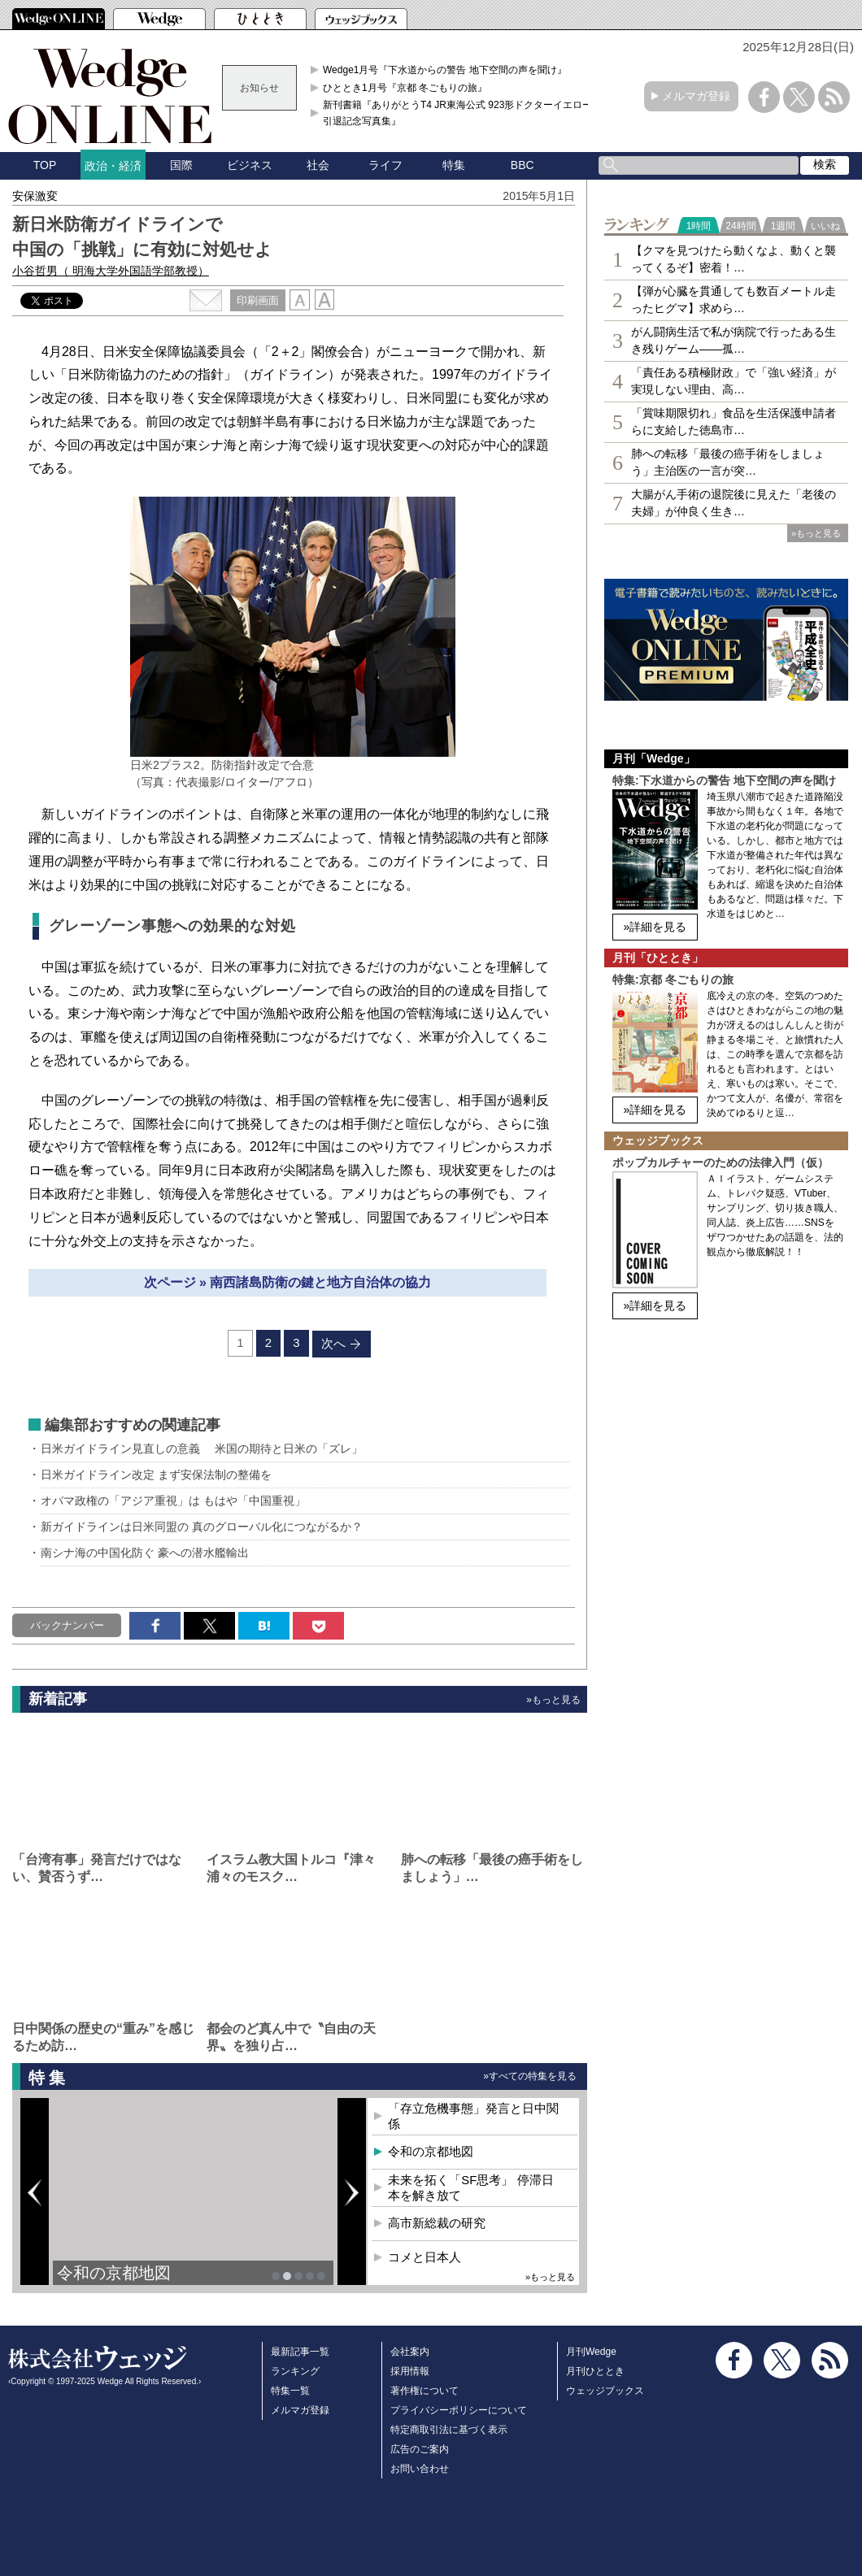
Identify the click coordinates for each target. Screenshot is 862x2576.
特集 (453, 165)
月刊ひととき (595, 2371)
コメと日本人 (424, 2257)
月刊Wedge (591, 2351)
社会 (318, 165)
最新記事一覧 (300, 2351)
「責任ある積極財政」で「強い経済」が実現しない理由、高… (733, 381)
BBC (522, 165)
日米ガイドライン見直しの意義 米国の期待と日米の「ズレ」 (202, 1448)
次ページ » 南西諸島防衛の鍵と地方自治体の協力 (288, 1282)
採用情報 (409, 2371)
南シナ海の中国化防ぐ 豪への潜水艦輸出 (145, 1552)
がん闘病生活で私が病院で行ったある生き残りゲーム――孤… (733, 340)
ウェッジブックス (605, 2390)
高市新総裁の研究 (436, 2223)
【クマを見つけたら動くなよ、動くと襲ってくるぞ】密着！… (733, 259)
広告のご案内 (419, 2449)
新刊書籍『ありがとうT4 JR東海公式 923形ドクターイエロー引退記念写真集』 (457, 113)
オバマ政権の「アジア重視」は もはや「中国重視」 (173, 1500)
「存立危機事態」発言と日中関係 (473, 2116)
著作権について (424, 2390)
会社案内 (409, 2351)
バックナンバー (67, 1625)
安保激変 (35, 195)
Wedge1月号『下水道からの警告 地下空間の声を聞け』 (445, 70)
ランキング (295, 2371)
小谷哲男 (110, 270)
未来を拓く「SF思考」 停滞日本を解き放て (470, 2188)
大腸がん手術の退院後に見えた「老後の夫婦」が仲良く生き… (733, 503)
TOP (45, 165)
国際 (181, 165)
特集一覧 (290, 2390)
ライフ (385, 165)
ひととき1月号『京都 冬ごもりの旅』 (405, 87)
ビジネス (249, 165)
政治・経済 (113, 165)
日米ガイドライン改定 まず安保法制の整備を (156, 1474)
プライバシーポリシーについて (458, 2410)
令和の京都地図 (114, 2273)
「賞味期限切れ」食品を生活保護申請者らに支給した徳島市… (733, 421)
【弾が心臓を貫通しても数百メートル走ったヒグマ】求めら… (733, 300)
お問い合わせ (419, 2468)
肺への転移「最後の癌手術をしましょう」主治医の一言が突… (728, 462)
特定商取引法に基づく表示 (448, 2429)
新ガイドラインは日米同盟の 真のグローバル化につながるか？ (202, 1526)
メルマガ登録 (696, 95)
